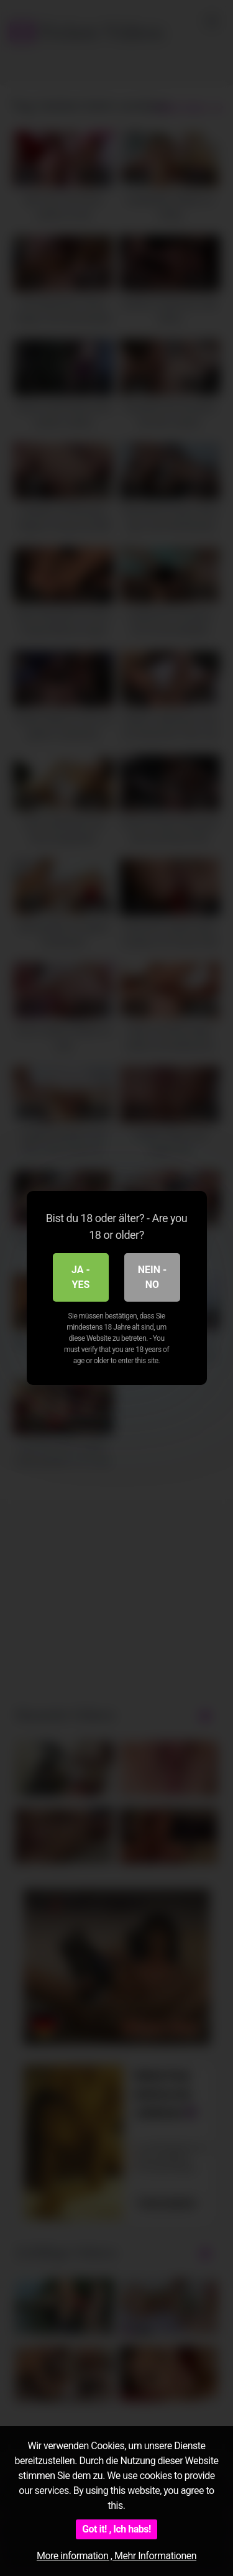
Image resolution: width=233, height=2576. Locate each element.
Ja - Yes (80, 1277)
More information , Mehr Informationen (116, 2556)
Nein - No (152, 1277)
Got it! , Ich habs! (116, 2529)
